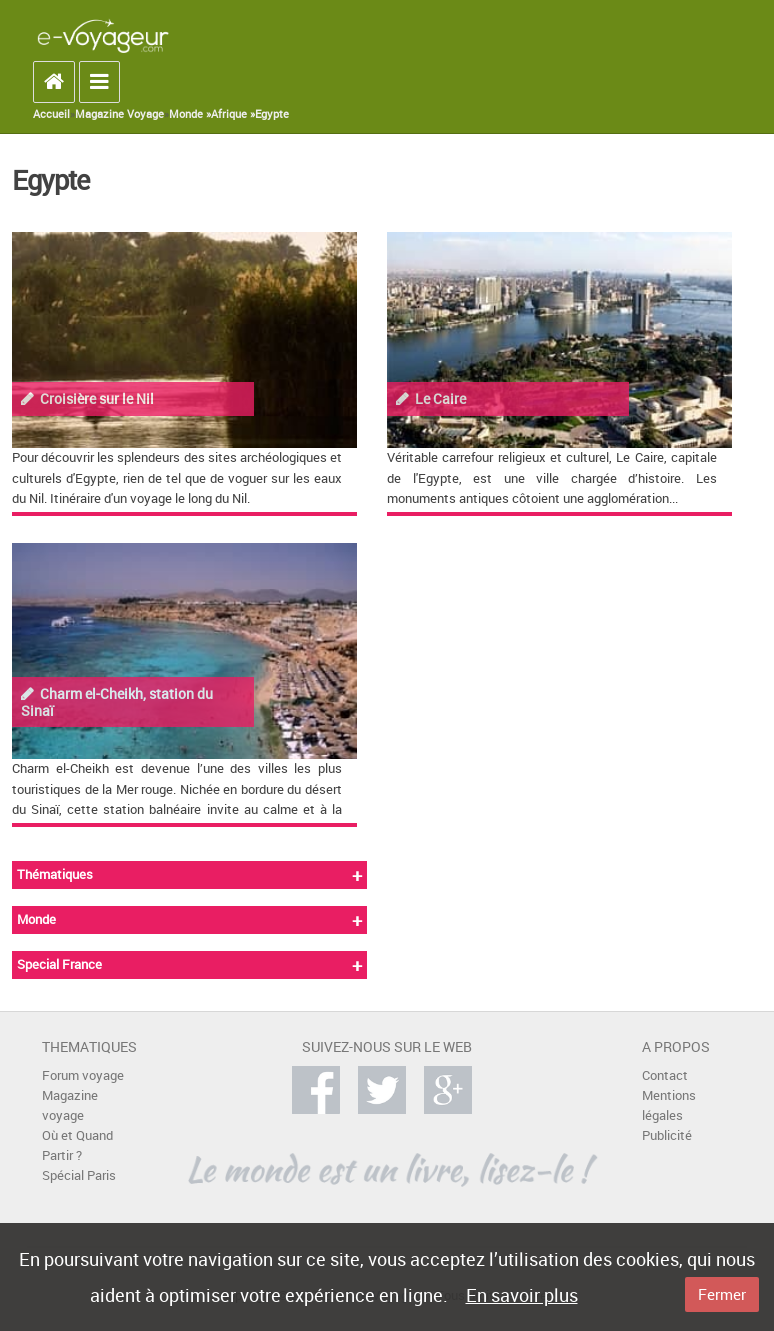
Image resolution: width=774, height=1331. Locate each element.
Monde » (190, 114)
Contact (665, 1075)
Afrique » (233, 114)
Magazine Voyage (119, 114)
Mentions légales (669, 1105)
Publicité (667, 1135)
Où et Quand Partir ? (77, 1145)
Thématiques (55, 874)
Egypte (272, 114)
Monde (36, 919)
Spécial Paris (79, 1175)
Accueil (51, 114)
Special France (59, 964)
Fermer (722, 1294)
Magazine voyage (70, 1105)
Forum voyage (83, 1075)
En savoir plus (522, 1295)
